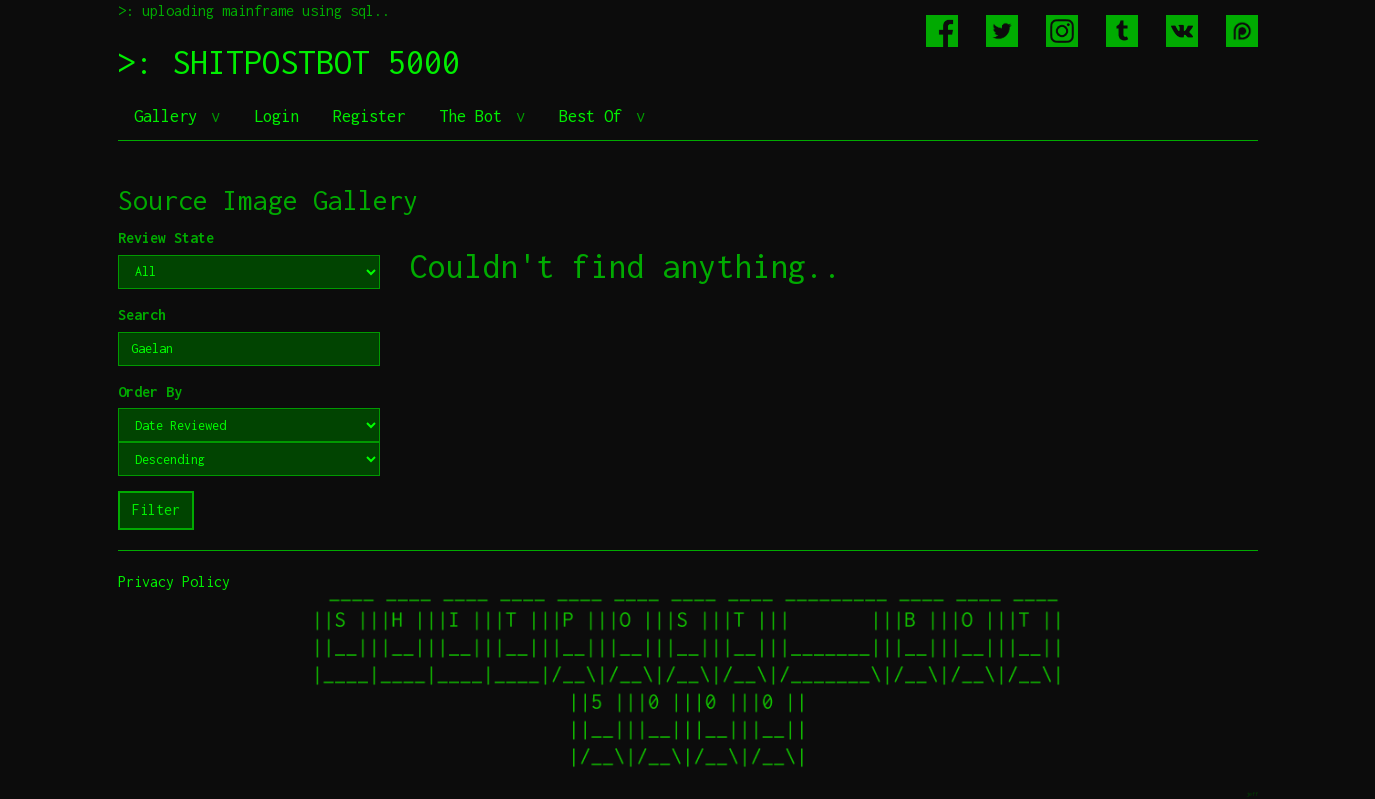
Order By (150, 391)
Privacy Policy (174, 581)
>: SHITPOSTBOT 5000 (289, 62)
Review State (166, 237)
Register (369, 116)
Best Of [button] (595, 116)
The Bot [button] (475, 116)
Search (142, 314)
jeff (1252, 793)
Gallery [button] (170, 116)
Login (276, 116)
